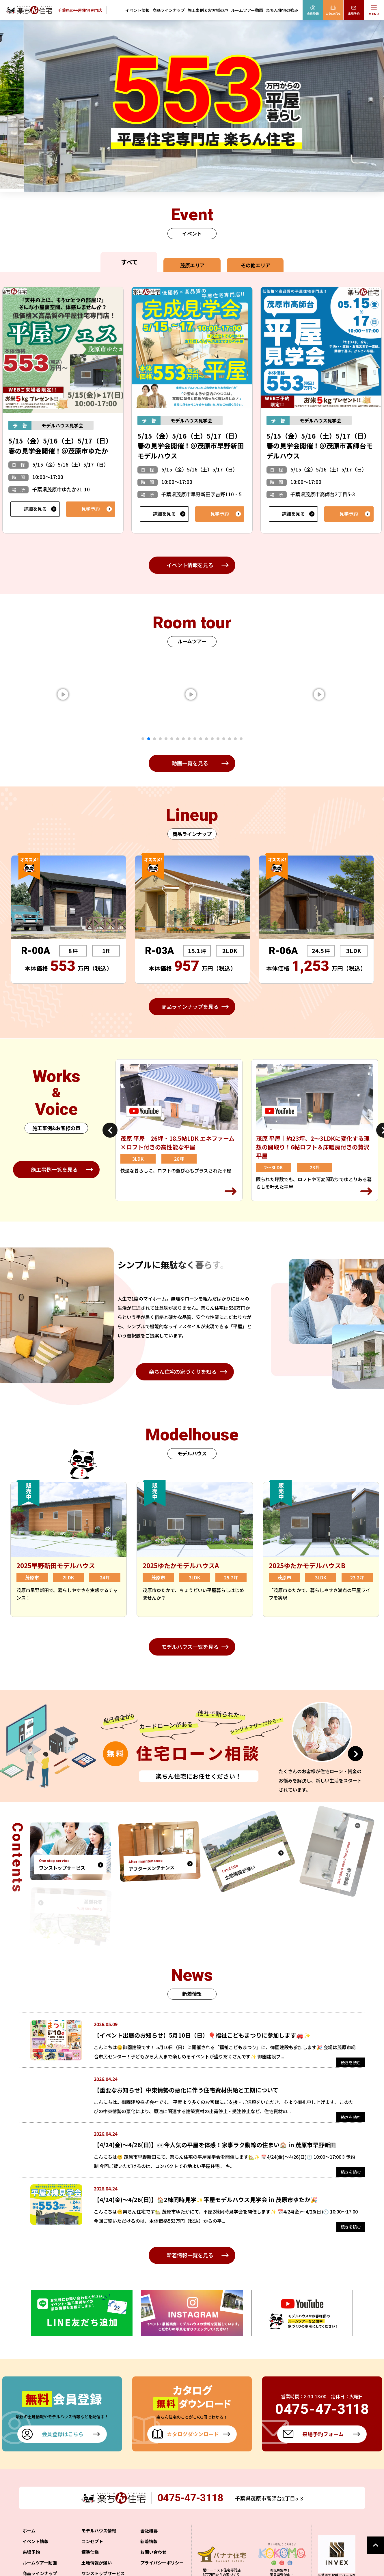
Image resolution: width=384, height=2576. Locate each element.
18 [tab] (241, 738)
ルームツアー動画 (247, 10)
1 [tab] (142, 738)
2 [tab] (148, 738)
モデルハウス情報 (98, 2531)
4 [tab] (160, 738)
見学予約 (90, 508)
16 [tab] (229, 738)
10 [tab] (194, 738)
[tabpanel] (92, 694)
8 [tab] (183, 738)
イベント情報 (137, 10)
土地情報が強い (96, 2563)
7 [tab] (177, 738)
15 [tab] (223, 738)
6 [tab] (171, 738)
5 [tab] (166, 738)
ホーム (29, 2531)
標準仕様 (90, 2552)
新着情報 (149, 2541)
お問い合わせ (153, 2552)
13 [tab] (212, 738)
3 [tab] (154, 738)
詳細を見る (35, 508)
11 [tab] (200, 738)
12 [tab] (206, 738)
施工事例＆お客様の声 (208, 10)
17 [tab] (235, 738)
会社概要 (149, 2531)
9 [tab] (189, 738)
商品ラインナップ (168, 10)
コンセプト (92, 2541)
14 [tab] (218, 738)
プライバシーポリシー (162, 2563)
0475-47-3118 (190, 2498)
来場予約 (31, 2552)
